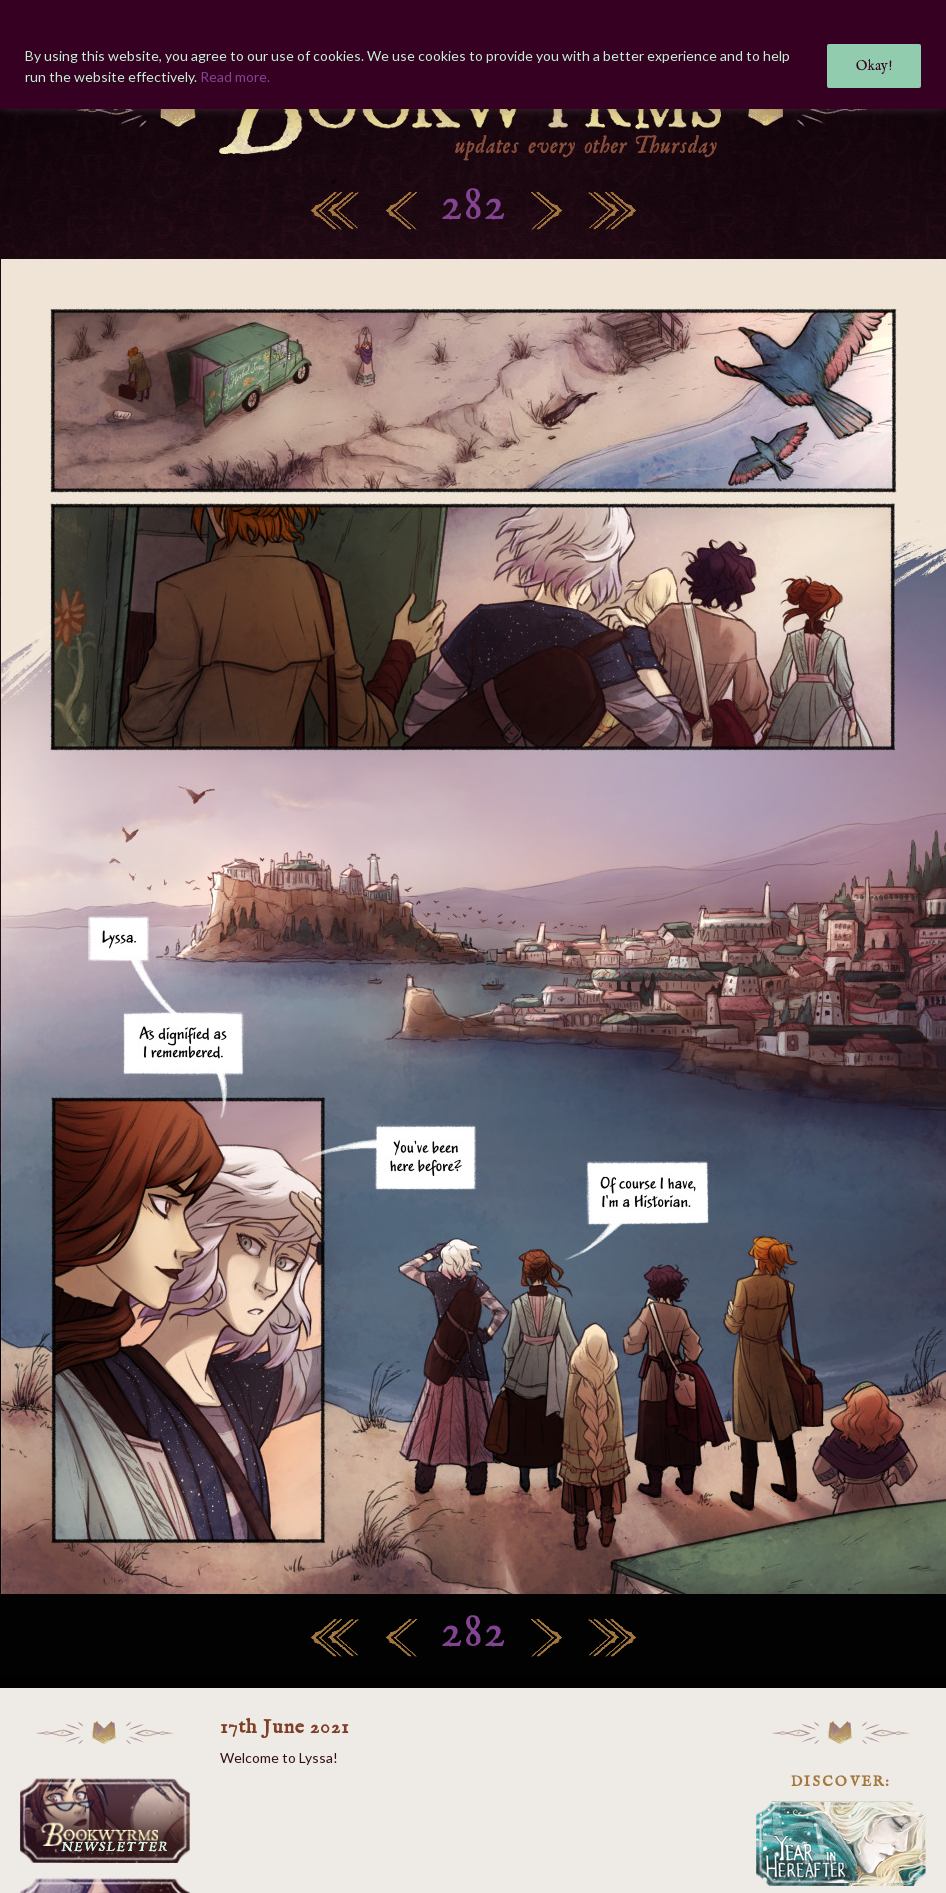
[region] (473, 54)
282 (473, 206)
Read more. (235, 76)
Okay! (874, 66)
